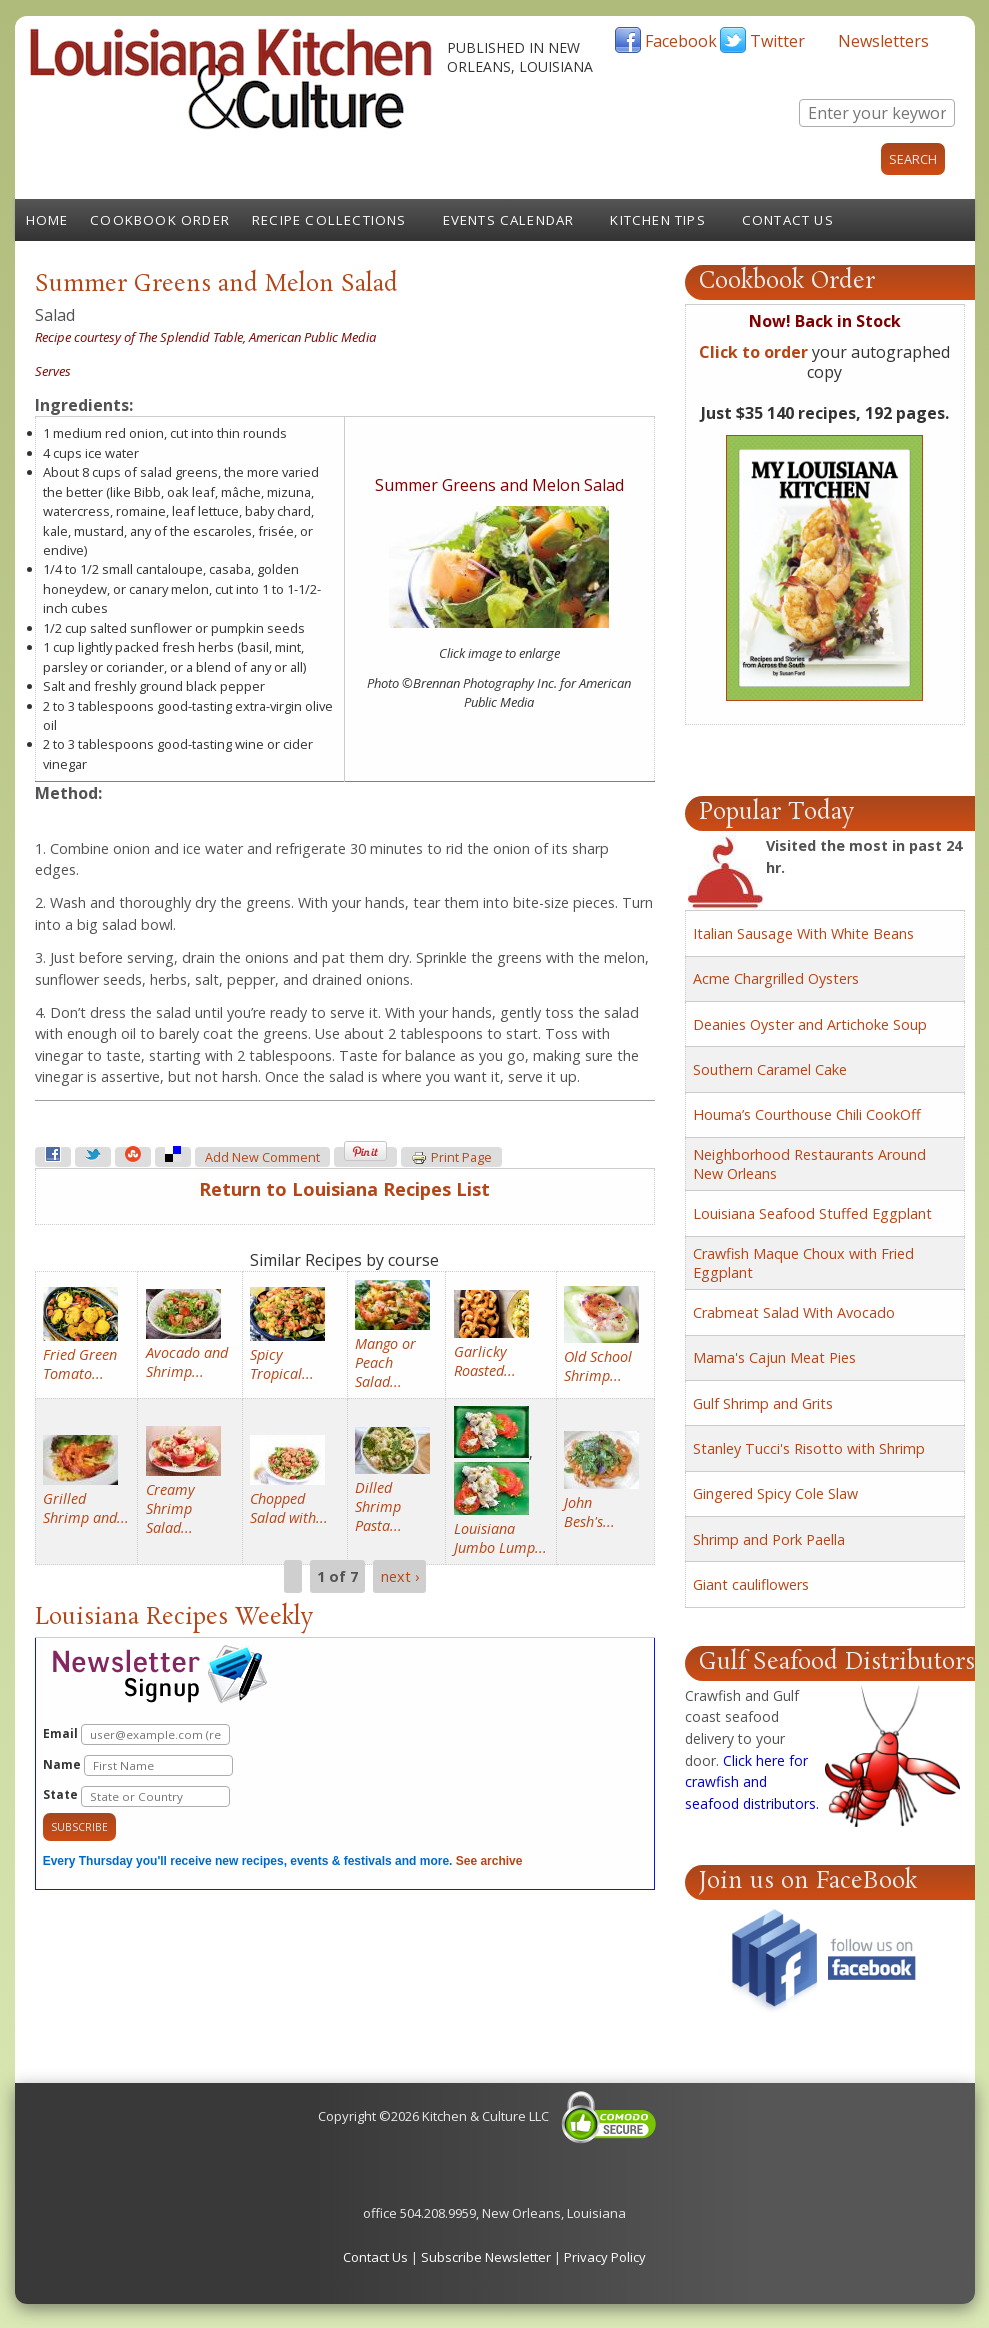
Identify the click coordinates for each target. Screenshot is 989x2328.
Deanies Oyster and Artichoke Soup (810, 1024)
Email (136, 1734)
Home (47, 220)
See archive (489, 1861)
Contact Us (788, 220)
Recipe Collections (329, 220)
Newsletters (883, 41)
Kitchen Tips (657, 220)
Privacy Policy (605, 2257)
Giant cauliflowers (751, 1584)
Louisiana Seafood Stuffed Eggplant (812, 1213)
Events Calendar (509, 220)
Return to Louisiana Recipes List (344, 1189)
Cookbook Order (160, 220)
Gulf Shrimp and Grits (763, 1403)
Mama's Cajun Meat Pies (774, 1357)
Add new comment (262, 1157)
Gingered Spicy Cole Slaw (775, 1493)
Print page (451, 1158)
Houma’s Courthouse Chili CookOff (807, 1114)
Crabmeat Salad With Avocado (794, 1312)
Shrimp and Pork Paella (769, 1539)
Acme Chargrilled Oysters (776, 978)
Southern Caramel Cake (770, 1069)
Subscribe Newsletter (486, 2257)
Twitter (777, 41)
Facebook (681, 41)
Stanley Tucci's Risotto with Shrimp (809, 1448)
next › (400, 1576)
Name (138, 1765)
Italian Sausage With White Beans (803, 933)
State (136, 1796)
